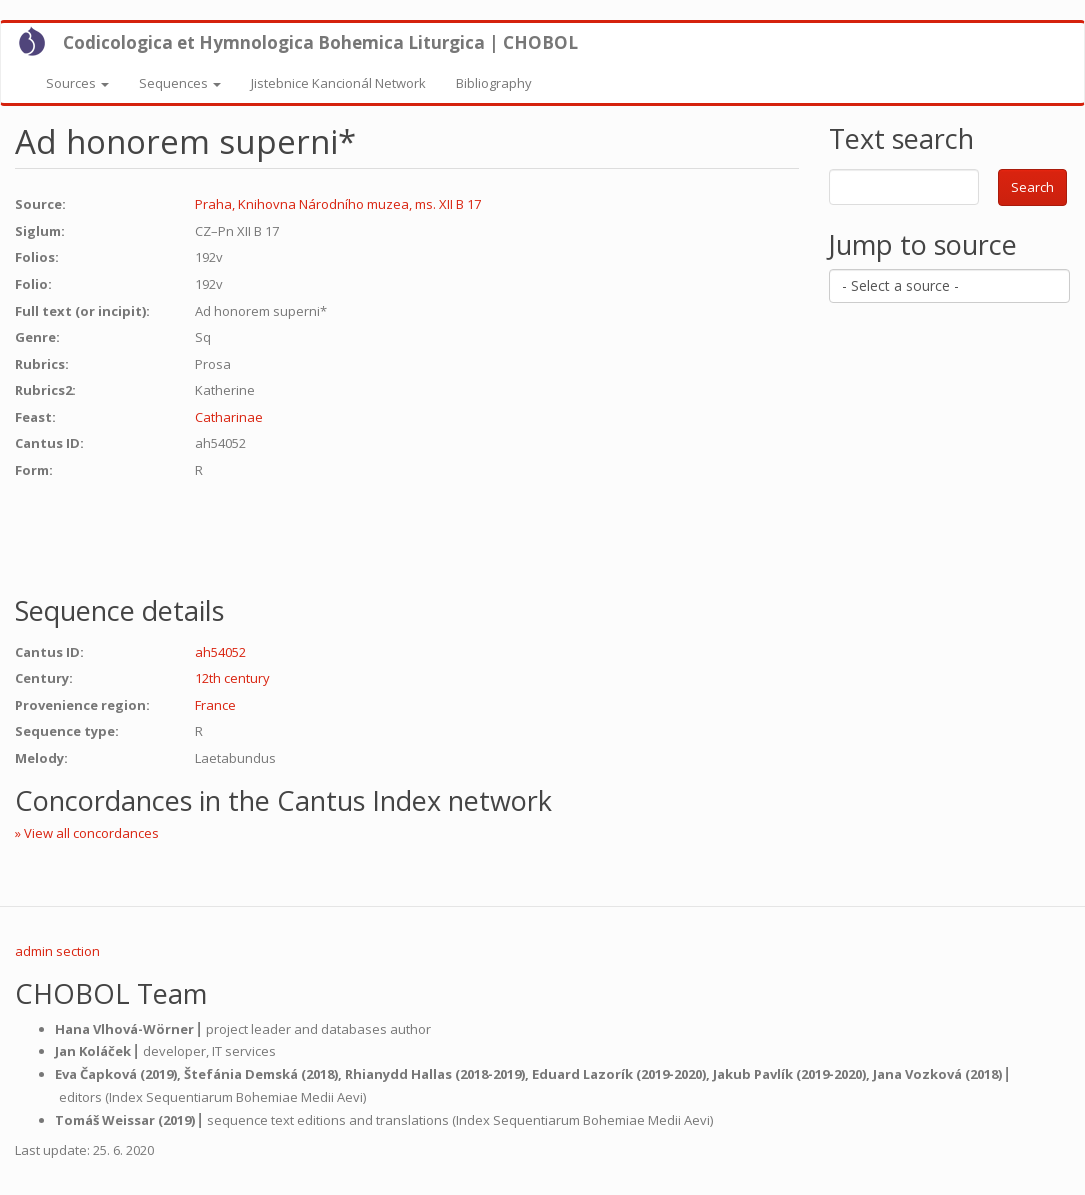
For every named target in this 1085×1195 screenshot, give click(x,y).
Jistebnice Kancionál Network (338, 83)
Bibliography (494, 83)
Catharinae (229, 417)
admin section (57, 951)
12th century (232, 678)
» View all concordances (87, 833)
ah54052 (220, 652)
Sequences (180, 83)
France (215, 705)
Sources (77, 83)
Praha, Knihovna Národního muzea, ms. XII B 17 (338, 204)
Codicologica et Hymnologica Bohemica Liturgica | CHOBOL (320, 42)
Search (1032, 187)
